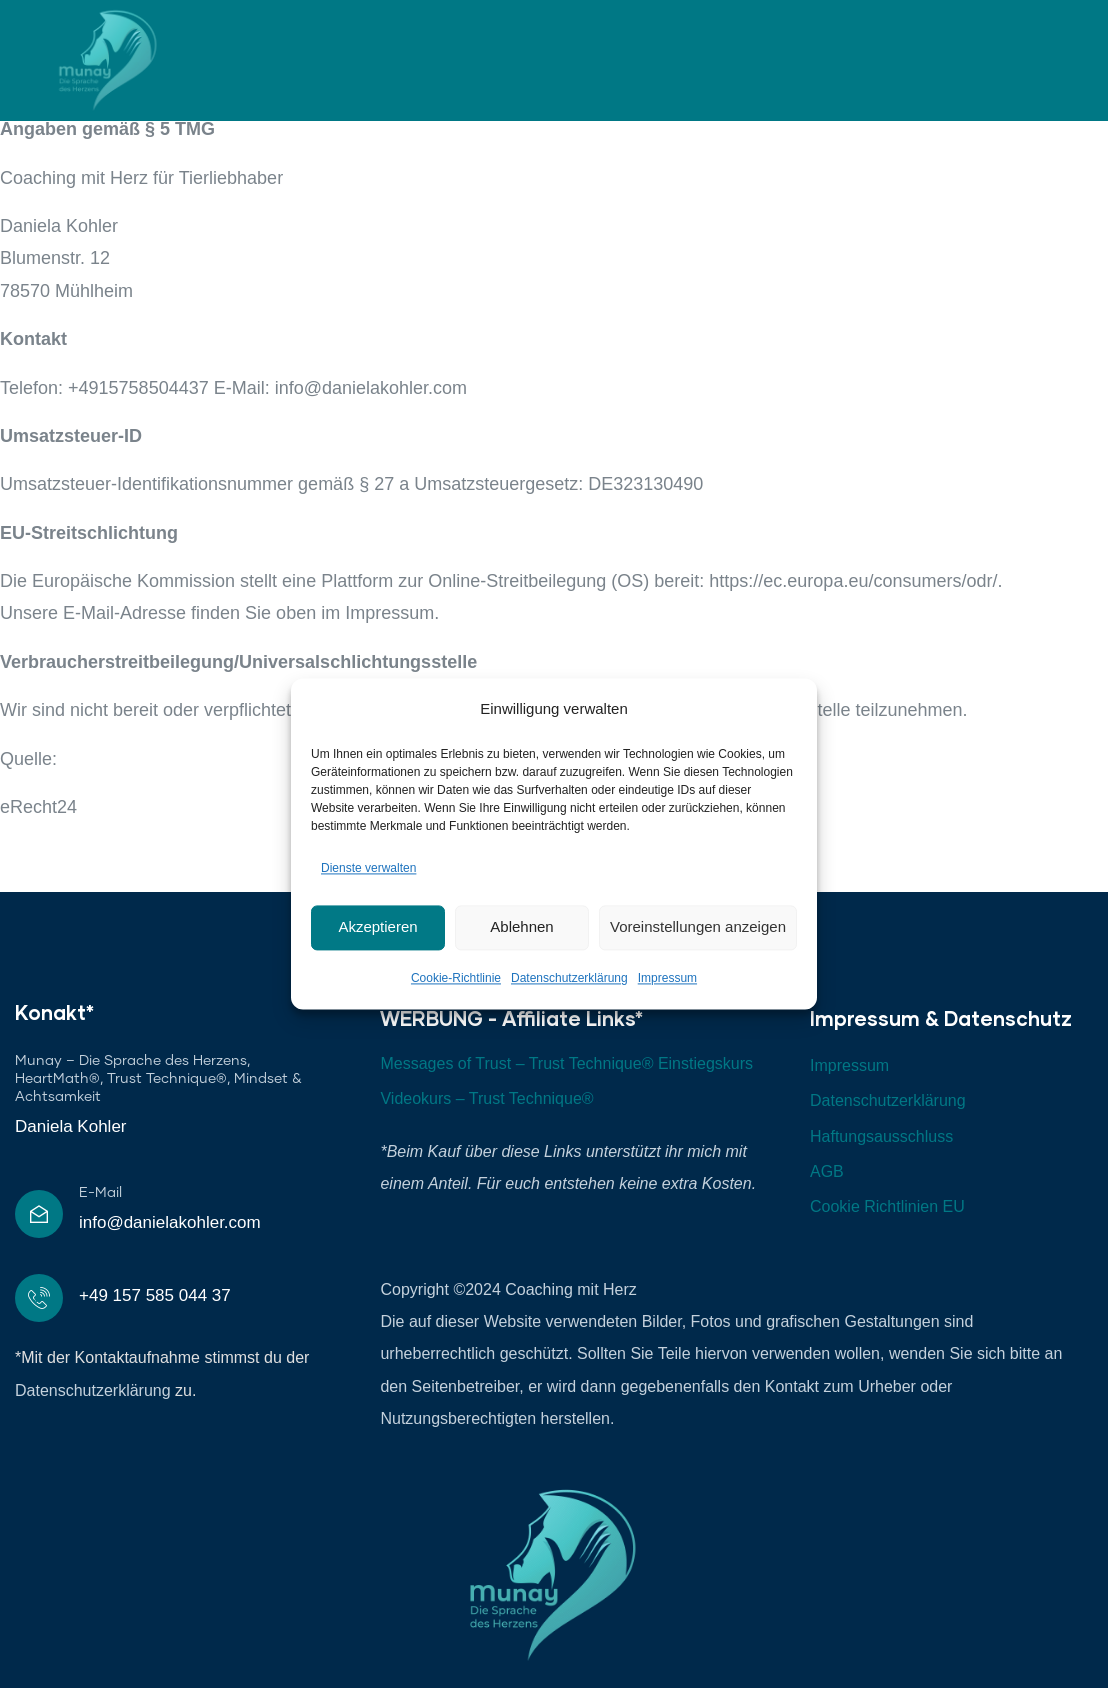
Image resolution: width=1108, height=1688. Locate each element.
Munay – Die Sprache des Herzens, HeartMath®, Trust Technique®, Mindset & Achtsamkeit (158, 1079)
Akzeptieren (377, 927)
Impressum (667, 978)
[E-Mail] (39, 1214)
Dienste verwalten (368, 869)
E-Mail (100, 1193)
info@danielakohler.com (170, 1222)
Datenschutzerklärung (569, 978)
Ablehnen (521, 927)
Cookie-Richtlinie (456, 978)
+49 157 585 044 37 (155, 1295)
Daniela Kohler (71, 1126)
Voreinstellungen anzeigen (698, 927)
